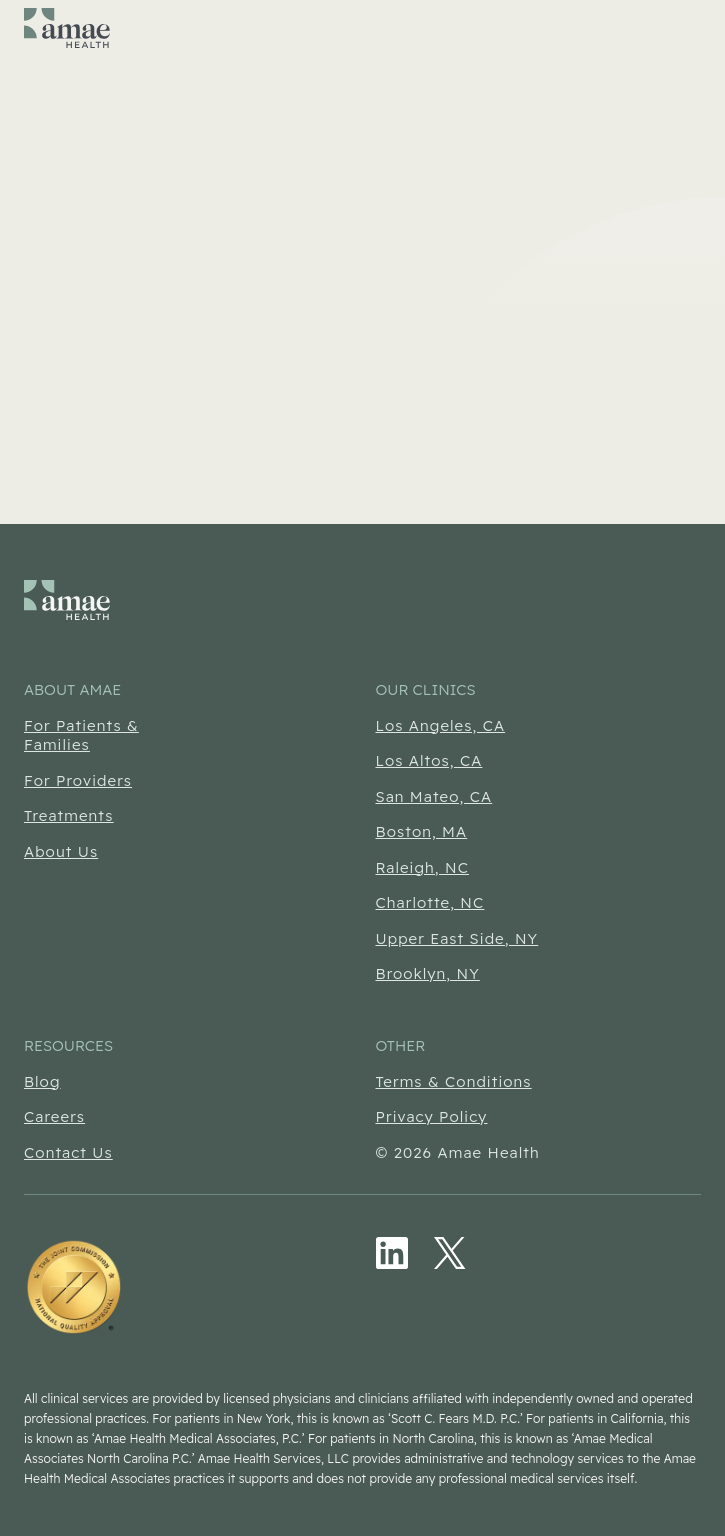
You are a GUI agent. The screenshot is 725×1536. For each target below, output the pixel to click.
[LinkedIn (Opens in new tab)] (392, 1253)
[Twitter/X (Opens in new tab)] (450, 1253)
